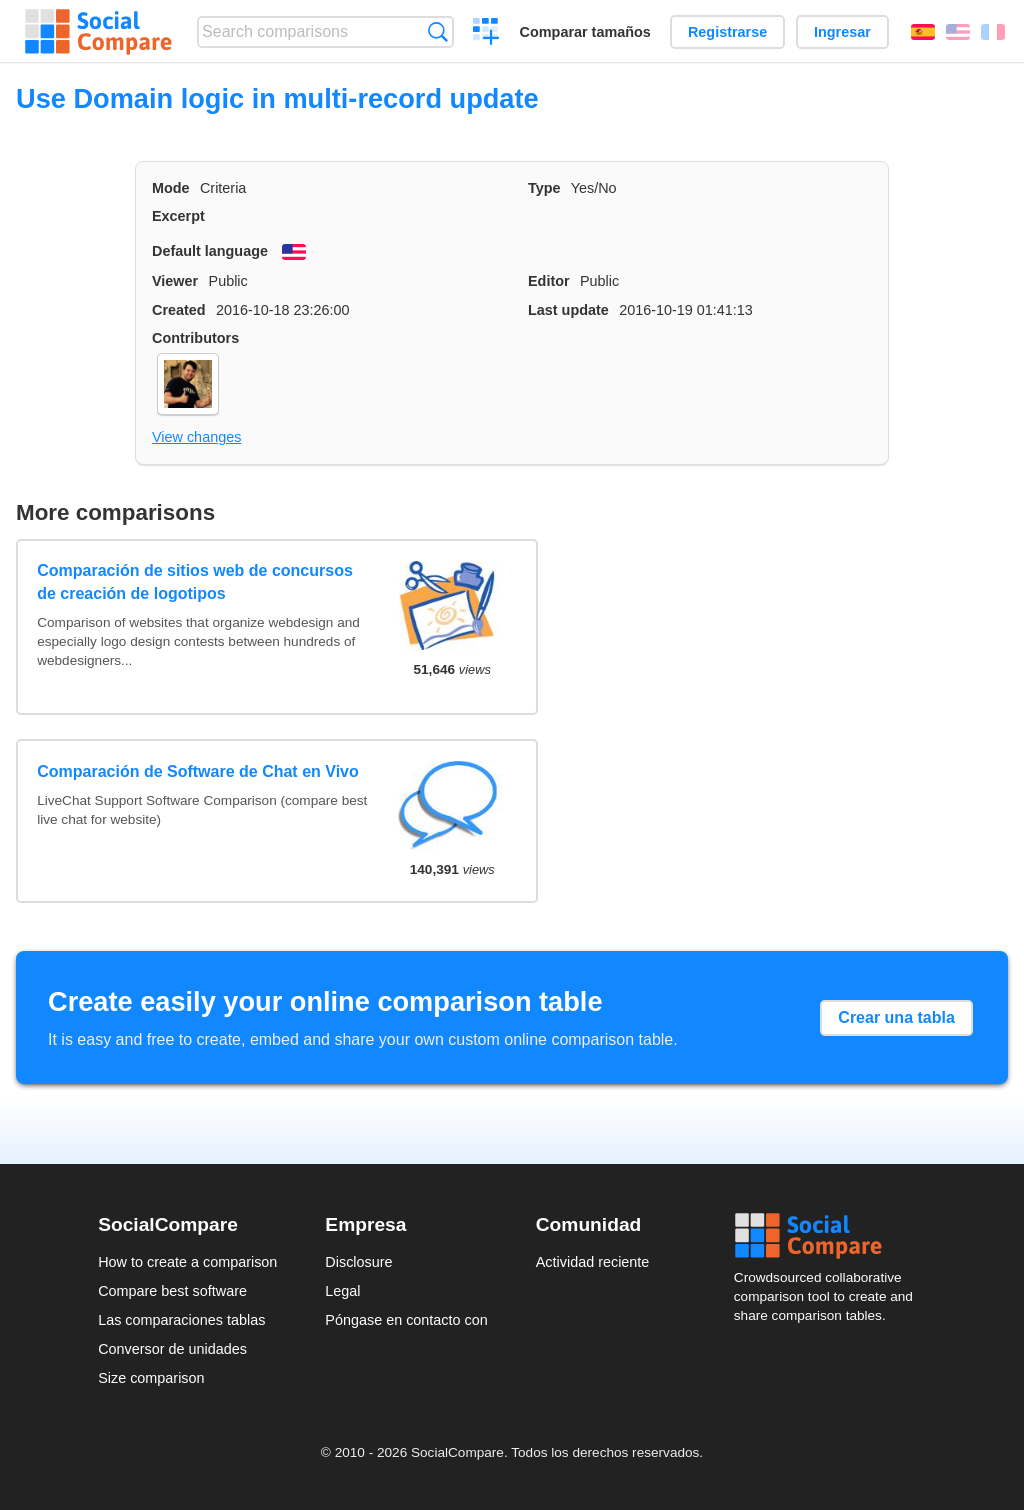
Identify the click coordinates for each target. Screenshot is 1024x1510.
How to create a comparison (187, 1262)
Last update (568, 310)
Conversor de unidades (172, 1349)
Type (544, 188)
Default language (210, 251)
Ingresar (842, 32)
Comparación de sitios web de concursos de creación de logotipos (195, 581)
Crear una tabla (896, 1017)
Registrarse (727, 32)
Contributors (195, 338)
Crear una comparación (486, 34)
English (958, 32)
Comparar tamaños (585, 32)
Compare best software (172, 1291)
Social (830, 1236)
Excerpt (178, 216)
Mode (171, 188)
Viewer (175, 281)
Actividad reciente (593, 1262)
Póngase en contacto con (406, 1320)
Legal (342, 1291)
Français (993, 32)
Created (179, 310)
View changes (196, 437)
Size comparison (151, 1378)
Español (923, 32)
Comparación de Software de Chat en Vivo (198, 771)
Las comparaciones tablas (181, 1320)
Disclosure (358, 1262)
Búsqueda (437, 31)
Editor (549, 281)
